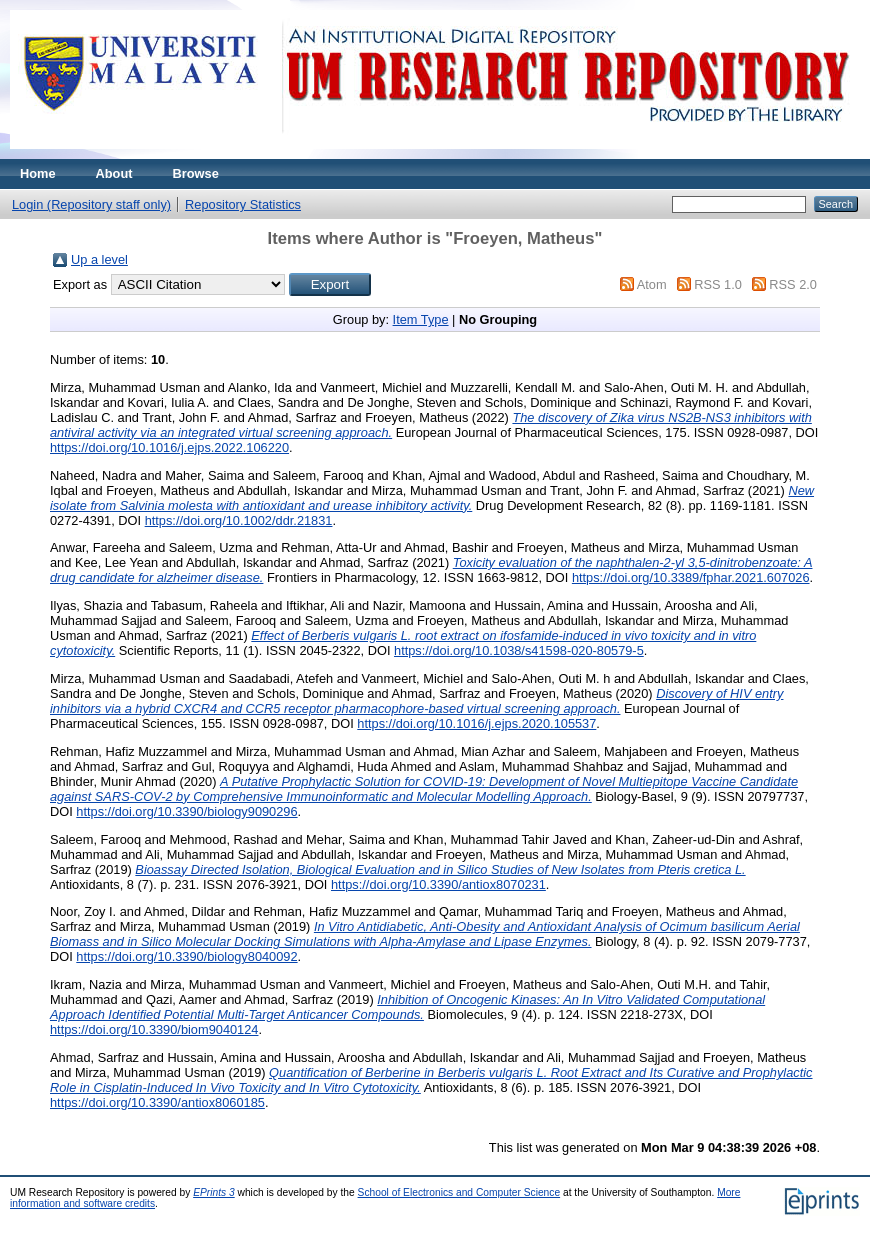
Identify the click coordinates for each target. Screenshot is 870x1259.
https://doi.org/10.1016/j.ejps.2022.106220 (169, 447)
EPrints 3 (214, 1192)
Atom (652, 284)
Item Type (421, 319)
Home (38, 173)
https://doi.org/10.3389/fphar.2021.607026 (691, 577)
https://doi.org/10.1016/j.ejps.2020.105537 (476, 723)
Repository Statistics (243, 204)
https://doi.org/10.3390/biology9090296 (186, 811)
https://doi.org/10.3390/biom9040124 (154, 1029)
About (114, 173)
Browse (196, 173)
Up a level (99, 259)
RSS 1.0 (718, 284)
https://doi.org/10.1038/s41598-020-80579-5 (519, 650)
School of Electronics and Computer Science (459, 1192)
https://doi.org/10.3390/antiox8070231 (438, 884)
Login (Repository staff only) (91, 204)
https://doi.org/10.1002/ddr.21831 (239, 520)
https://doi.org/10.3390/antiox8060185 (157, 1102)
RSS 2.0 (793, 284)
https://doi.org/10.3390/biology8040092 (186, 956)
